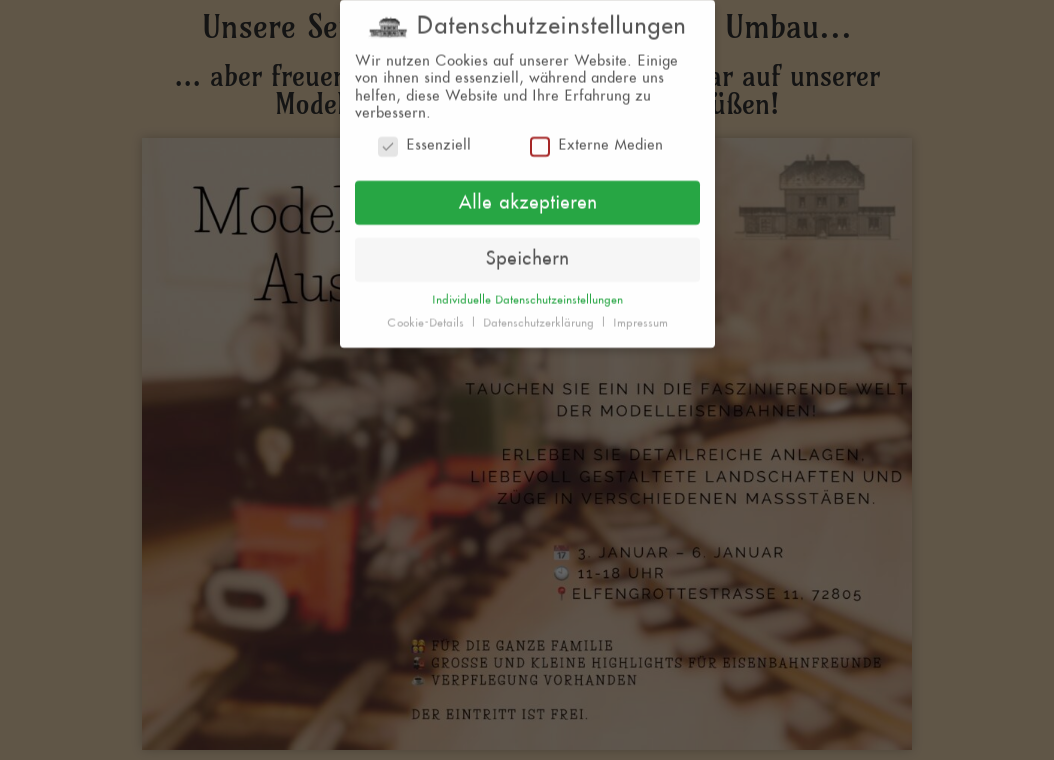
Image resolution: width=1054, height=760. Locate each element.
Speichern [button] (527, 252)
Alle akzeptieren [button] (527, 196)
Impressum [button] (640, 317)
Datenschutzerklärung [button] (540, 317)
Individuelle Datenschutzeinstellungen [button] (527, 294)
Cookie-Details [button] (427, 317)
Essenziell (424, 139)
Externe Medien (596, 139)
